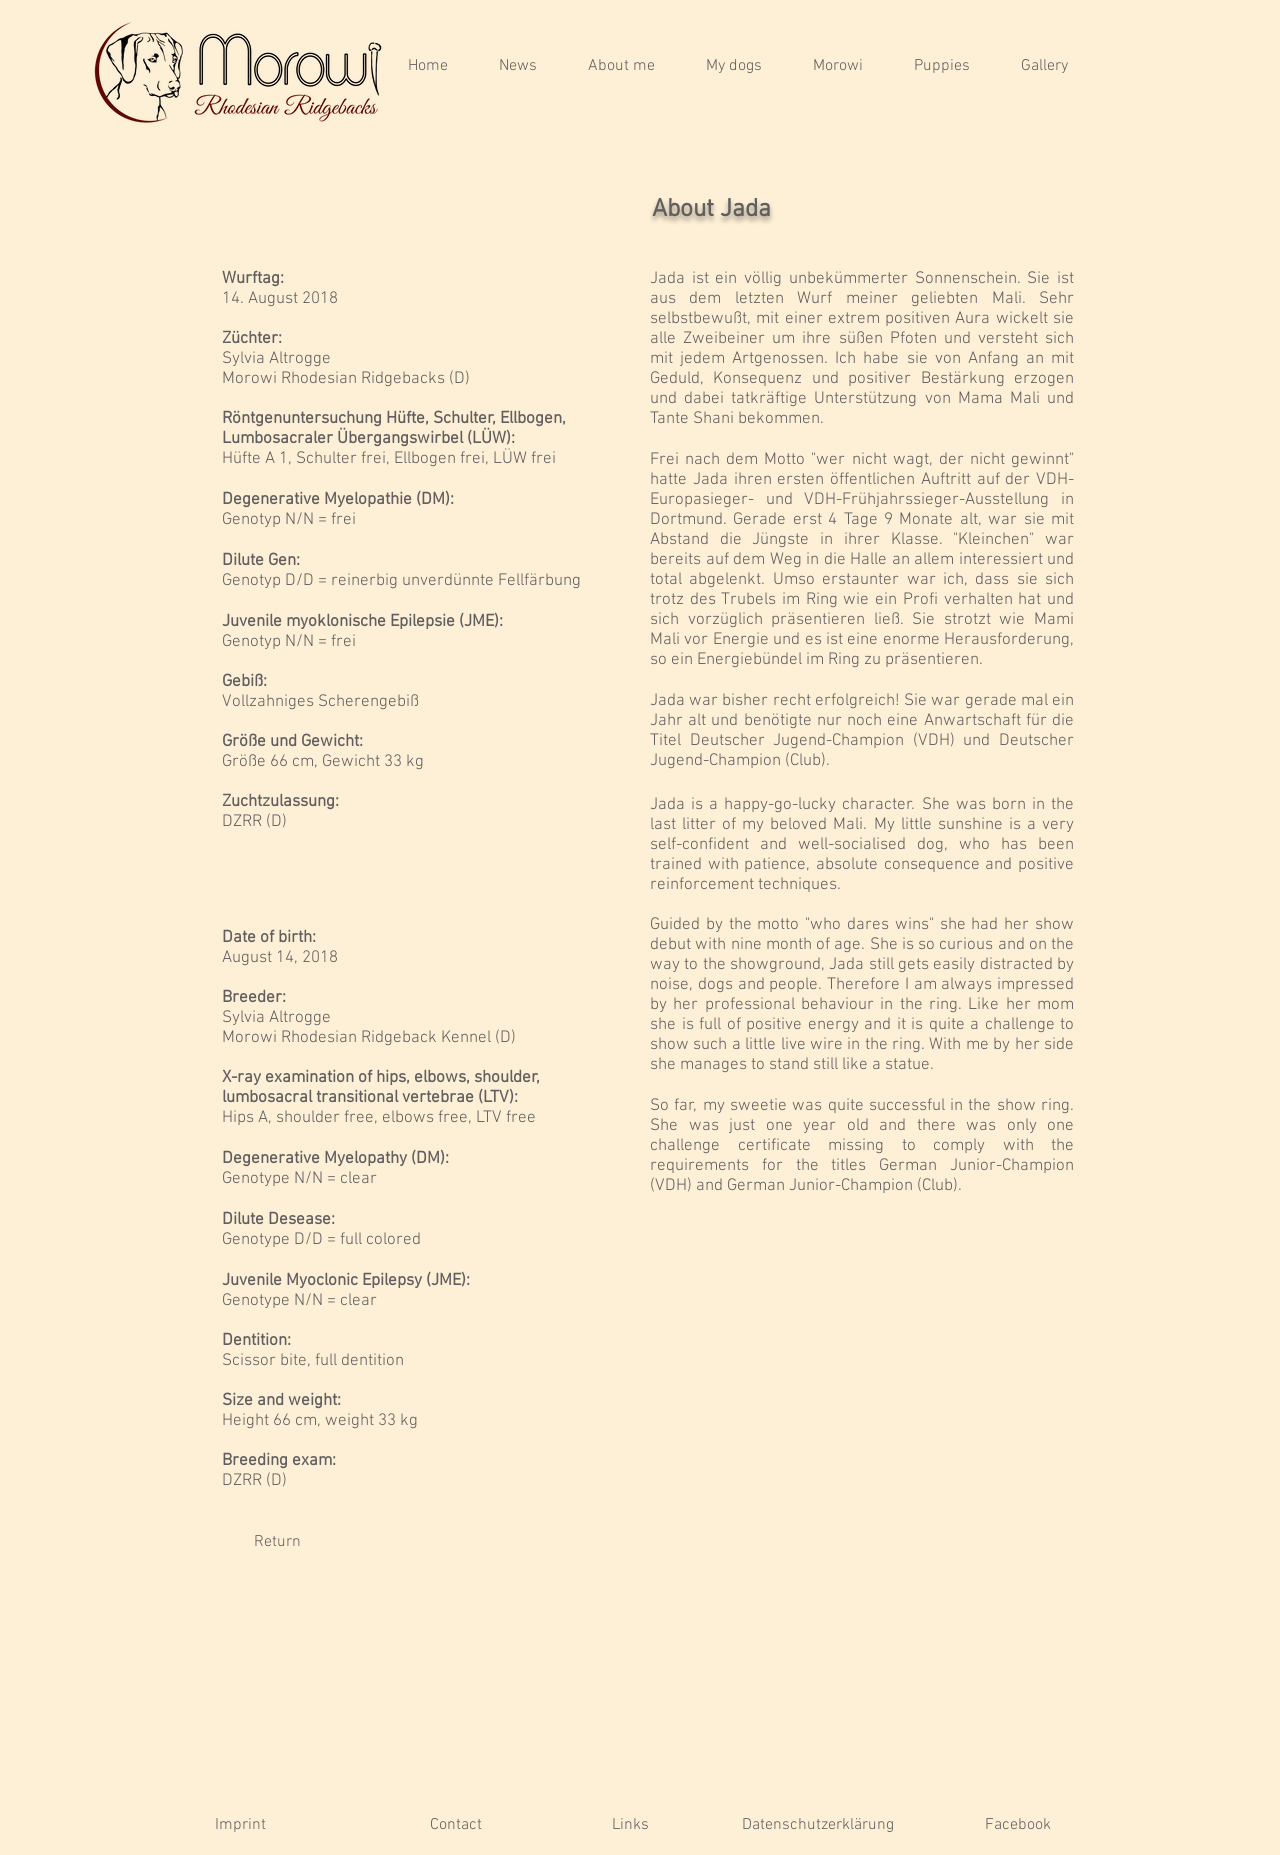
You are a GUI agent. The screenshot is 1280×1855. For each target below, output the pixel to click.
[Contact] (455, 1825)
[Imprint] (240, 1825)
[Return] (277, 1542)
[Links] (630, 1825)
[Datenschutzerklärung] (818, 1825)
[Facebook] (1017, 1825)
